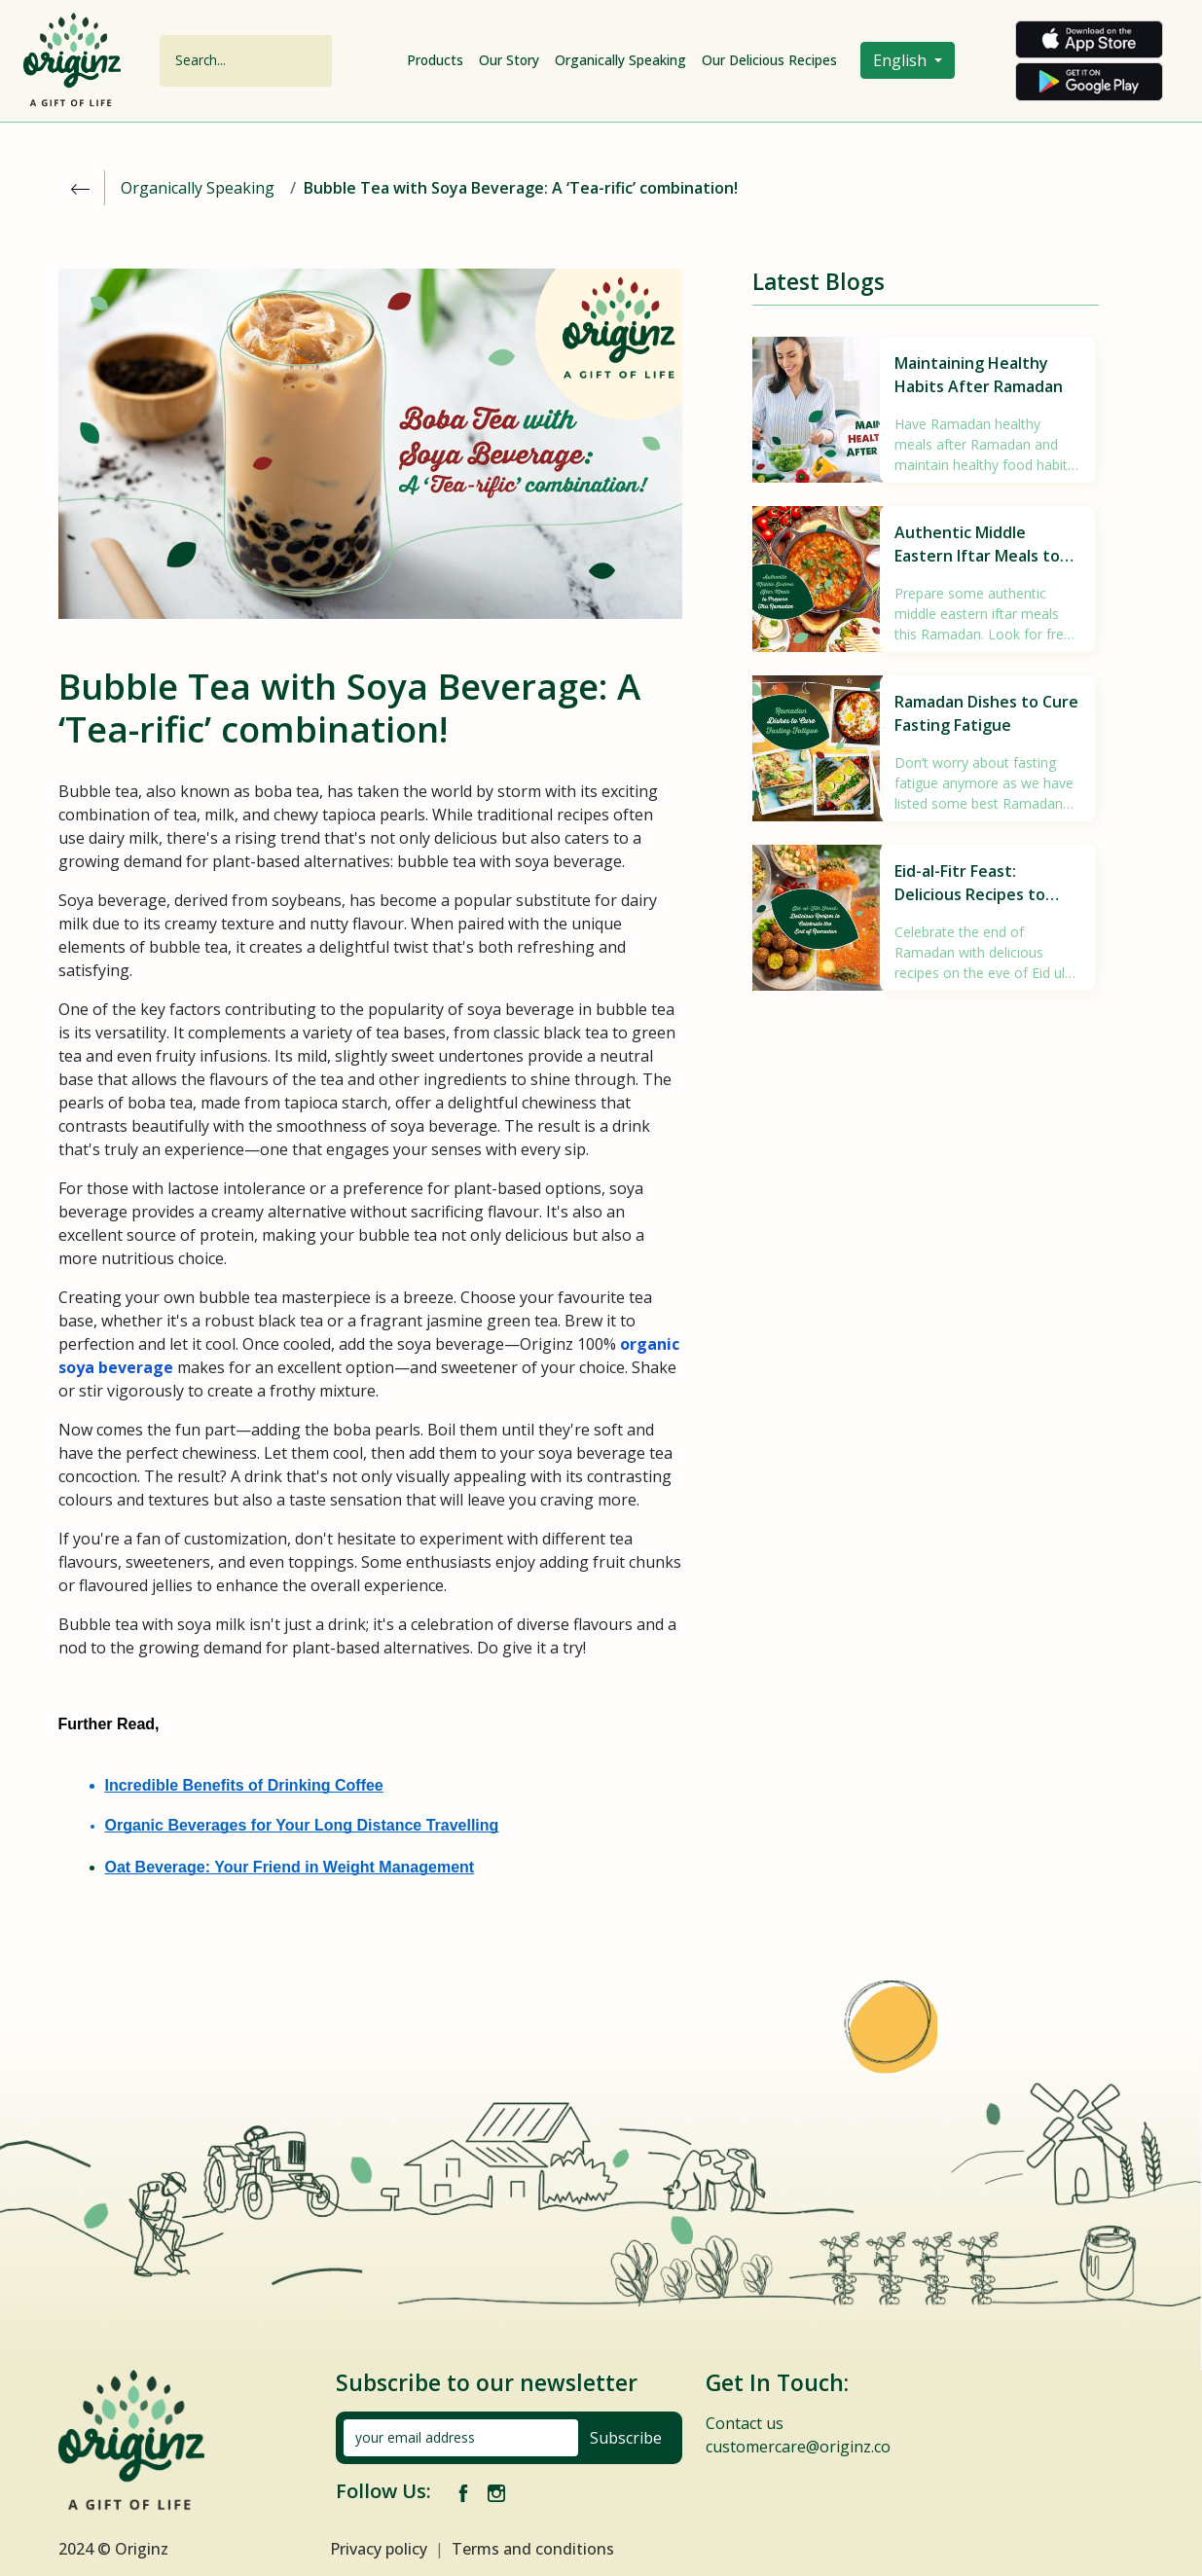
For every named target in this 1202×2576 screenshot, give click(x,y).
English (901, 60)
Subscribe (626, 2438)
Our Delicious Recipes (769, 60)
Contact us (744, 2423)
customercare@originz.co (798, 2446)
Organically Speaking (620, 60)
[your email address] (461, 2437)
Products (435, 60)
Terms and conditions (533, 2548)
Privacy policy (378, 2548)
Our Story (509, 60)
